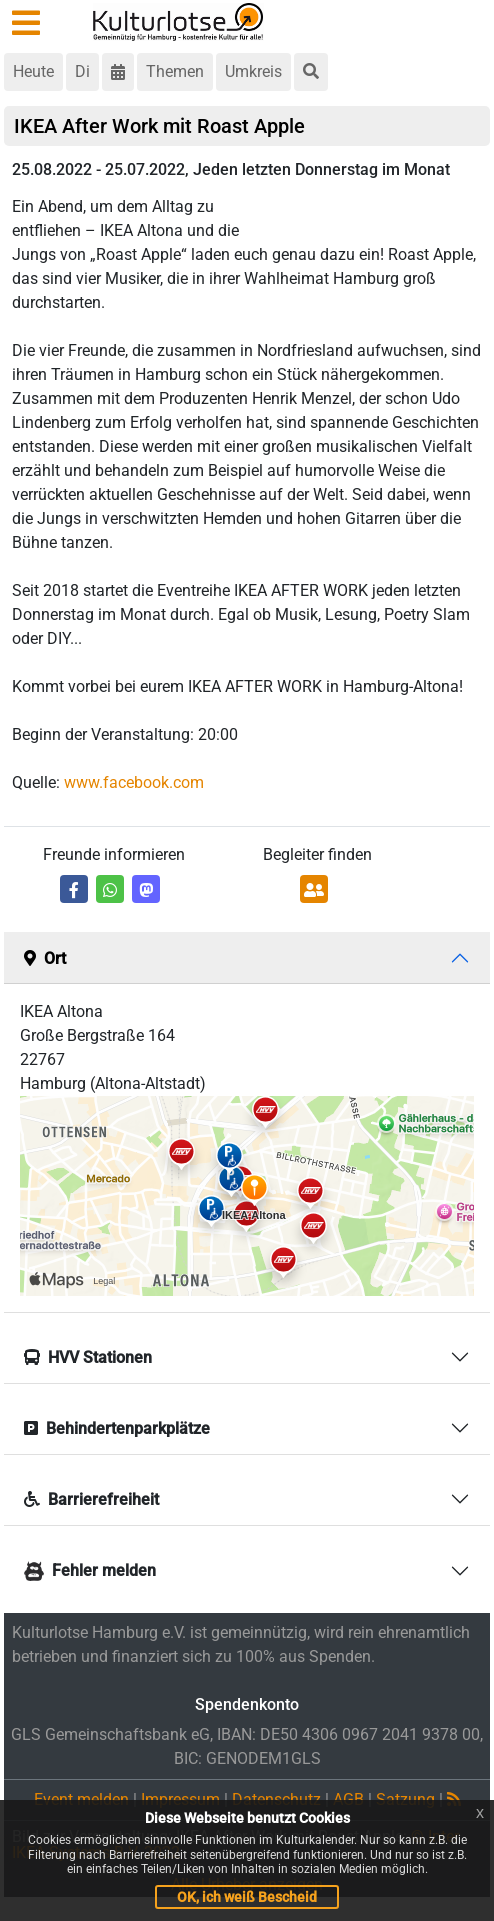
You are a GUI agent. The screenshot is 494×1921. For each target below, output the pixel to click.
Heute (33, 71)
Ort (45, 958)
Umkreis (253, 71)
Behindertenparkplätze (117, 1428)
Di (82, 71)
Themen (175, 71)
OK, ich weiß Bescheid (247, 1897)
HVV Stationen (88, 1357)
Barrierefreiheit (91, 1499)
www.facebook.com (134, 782)
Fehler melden (90, 1570)
